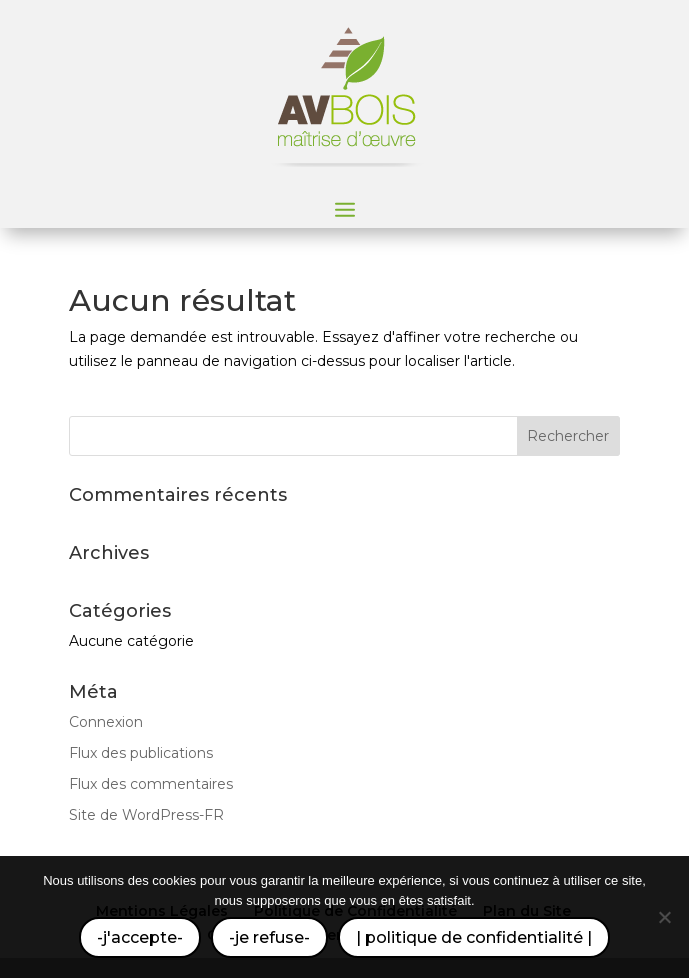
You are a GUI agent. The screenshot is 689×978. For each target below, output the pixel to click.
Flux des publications (141, 753)
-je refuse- (269, 937)
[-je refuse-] (664, 917)
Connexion (106, 722)
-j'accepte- (140, 937)
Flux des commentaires (151, 784)
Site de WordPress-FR (146, 815)
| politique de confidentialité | (474, 937)
